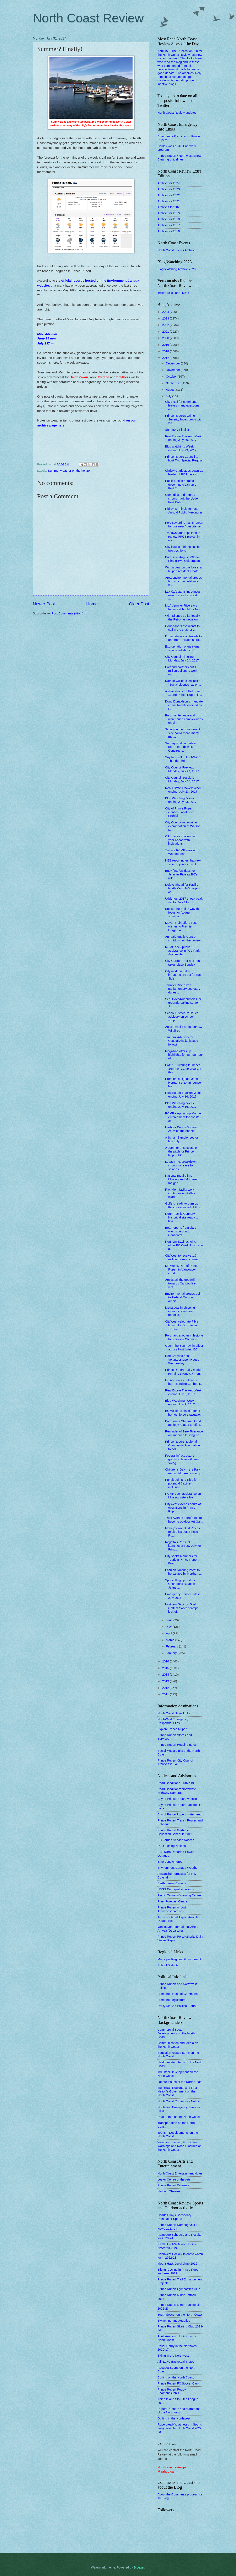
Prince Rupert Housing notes (177, 1744)
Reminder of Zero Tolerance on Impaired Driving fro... (184, 1433)
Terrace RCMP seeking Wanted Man (181, 852)
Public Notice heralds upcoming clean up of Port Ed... (181, 484)
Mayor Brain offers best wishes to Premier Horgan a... (181, 926)
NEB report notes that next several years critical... (183, 862)
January (171, 1653)
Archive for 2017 (168, 225)
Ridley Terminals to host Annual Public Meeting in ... (183, 512)
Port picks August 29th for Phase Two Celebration (182, 559)
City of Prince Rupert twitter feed (179, 1814)
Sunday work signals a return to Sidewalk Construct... (180, 747)
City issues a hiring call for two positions (183, 548)
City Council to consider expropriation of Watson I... (182, 826)
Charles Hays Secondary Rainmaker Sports (174, 2216)
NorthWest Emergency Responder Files (172, 1721)
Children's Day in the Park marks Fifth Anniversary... (184, 1471)
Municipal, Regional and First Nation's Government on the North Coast (177, 2091)
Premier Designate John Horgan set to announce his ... (183, 1082)
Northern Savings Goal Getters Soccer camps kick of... (182, 1608)
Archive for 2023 (168, 189)
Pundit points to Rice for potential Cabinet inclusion (181, 1483)
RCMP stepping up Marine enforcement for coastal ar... (183, 1117)
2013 (166, 1681)
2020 (166, 338)
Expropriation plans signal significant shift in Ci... (182, 648)
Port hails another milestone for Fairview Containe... (184, 1337)
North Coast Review (88, 18)
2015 (166, 1668)
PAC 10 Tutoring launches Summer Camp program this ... (183, 1068)
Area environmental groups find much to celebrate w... (183, 581)
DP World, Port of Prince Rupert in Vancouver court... (181, 1269)
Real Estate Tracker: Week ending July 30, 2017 (183, 438)
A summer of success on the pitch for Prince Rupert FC (181, 1151)
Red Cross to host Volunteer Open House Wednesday (182, 1359)
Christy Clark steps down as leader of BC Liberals (184, 472)
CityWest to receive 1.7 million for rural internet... (183, 1257)
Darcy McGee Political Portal (176, 2006)
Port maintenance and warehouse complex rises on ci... (184, 719)
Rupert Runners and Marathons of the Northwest (178, 2410)
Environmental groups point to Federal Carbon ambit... (183, 1297)
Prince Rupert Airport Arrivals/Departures (171, 1909)
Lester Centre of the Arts (174, 2179)
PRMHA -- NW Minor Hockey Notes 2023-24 (177, 2246)
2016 (166, 1661)
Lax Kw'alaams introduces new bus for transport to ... (183, 595)
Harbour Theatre (168, 2191)
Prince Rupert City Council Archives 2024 (175, 1762)
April (169, 1633)
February (172, 1646)
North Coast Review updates (176, 112)
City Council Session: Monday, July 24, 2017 (182, 779)
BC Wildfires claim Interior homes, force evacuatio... (183, 1412)
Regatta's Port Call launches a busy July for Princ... (183, 1545)
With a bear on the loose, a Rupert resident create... (183, 569)
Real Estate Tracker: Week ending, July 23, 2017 (183, 789)
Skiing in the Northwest (173, 2355)
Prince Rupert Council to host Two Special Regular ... (184, 460)
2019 (166, 344)
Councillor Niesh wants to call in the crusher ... (182, 628)
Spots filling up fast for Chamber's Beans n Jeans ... (180, 1584)
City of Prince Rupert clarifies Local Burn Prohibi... (179, 812)
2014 (166, 1674)
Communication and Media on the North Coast (177, 2044)
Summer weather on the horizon (69, 470)
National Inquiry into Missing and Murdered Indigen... (182, 1179)
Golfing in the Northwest (173, 2418)
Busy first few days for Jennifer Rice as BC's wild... (181, 874)
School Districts (167, 1965)
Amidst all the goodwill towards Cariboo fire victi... (180, 1283)
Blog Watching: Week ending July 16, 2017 (181, 1105)
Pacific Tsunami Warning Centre (179, 1895)
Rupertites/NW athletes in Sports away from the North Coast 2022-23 (180, 2428)
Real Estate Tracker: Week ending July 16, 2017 (183, 1094)
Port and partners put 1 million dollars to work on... (181, 670)
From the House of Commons (177, 1993)
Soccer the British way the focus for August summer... (182, 912)
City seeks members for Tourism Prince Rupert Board (182, 1559)
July (169, 396)
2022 (166, 325)
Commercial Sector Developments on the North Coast (176, 2033)
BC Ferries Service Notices (175, 1840)
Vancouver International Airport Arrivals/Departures (178, 1928)
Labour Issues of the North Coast (179, 2082)
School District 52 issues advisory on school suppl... (181, 1016)
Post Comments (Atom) (67, 613)
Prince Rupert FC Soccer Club (178, 2383)
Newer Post (44, 603)
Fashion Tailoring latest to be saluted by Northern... (183, 1571)
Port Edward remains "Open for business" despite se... (184, 524)
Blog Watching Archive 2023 (176, 269)
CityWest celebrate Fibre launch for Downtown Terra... (182, 1325)
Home (92, 603)
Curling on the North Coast (175, 2377)
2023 (166, 318)
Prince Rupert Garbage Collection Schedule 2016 (174, 1832)
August (171, 389)
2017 (166, 357)
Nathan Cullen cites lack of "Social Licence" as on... (183, 682)
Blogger (139, 2567)
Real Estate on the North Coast (178, 2116)
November (173, 370)
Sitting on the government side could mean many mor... (182, 733)
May (169, 1626)
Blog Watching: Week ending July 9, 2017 (180, 1402)
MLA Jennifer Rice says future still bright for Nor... (183, 607)
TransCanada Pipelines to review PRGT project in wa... (182, 536)
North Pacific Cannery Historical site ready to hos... (181, 1217)
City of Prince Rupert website (177, 1798)
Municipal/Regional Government (179, 1959)
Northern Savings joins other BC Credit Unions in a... (184, 1245)
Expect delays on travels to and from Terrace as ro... (183, 638)
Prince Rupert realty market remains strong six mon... (183, 1371)
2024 (166, 311)
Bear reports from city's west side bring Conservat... (181, 1231)
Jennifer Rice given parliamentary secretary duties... (182, 988)
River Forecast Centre (172, 1901)
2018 (166, 351)
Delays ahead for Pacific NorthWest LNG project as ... (182, 888)
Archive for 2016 (168, 231)
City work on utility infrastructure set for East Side (183, 975)
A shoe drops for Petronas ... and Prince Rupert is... (183, 693)
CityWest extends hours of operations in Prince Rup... (183, 1507)
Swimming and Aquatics (173, 2320)
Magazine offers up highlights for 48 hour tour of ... (184, 1054)
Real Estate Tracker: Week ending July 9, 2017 (183, 1392)
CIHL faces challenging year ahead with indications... (181, 840)
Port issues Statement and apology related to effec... (184, 1423)
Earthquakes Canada (171, 1883)
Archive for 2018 (168, 219)
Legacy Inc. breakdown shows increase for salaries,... (181, 1165)
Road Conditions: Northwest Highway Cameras (176, 1790)
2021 (166, 331)
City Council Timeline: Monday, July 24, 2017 (182, 658)
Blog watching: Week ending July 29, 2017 (181, 448)
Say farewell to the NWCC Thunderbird (183, 759)
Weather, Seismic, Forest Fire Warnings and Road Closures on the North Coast (179, 2146)
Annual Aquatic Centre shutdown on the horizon (183, 938)
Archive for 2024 (168, 183)
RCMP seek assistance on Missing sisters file (183, 1495)
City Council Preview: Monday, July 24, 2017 (182, 769)
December (173, 363)
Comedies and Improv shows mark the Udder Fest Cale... (182, 498)
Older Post (139, 603)
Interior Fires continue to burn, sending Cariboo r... (184, 1382)
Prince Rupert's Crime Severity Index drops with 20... (183, 419)
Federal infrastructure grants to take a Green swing (182, 1459)
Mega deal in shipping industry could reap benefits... (180, 1311)
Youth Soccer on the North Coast (179, 2314)
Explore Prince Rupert (172, 1729)
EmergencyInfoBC (169, 1861)
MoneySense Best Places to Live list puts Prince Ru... (182, 1532)
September (174, 383)
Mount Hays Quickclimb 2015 (177, 2263)
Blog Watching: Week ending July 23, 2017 (181, 800)
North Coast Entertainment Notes (180, 2173)
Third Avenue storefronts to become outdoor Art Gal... (184, 1519)
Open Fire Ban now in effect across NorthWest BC (184, 1347)
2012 (166, 1688)
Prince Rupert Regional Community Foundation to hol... (182, 1445)
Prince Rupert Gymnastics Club (178, 2289)
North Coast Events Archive (176, 250)
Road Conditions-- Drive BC (176, 1783)
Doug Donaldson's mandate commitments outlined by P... (184, 705)
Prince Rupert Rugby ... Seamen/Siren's (173, 2391)
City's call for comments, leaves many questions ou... (182, 405)
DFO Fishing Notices (171, 1845)
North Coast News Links (173, 1713)
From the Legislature (171, 2000)
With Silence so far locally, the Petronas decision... (183, 617)
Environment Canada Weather (178, 1867)
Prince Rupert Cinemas (173, 2185)
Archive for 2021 (168, 201)
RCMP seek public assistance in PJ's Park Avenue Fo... (182, 950)
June (169, 1620)
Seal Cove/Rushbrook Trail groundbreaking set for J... (183, 1002)
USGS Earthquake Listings (175, 1889)
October (171, 376)
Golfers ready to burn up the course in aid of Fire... (184, 1205)
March (170, 1640)
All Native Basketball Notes (175, 2361)
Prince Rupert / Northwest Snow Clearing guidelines (179, 157)
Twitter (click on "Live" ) (173, 293)
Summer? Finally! (177, 429)
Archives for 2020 (169, 207)
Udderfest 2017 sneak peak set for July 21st (184, 900)
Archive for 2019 (168, 213)
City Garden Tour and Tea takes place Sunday (182, 962)
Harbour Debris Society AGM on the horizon (181, 1129)
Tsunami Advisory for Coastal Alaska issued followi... (181, 1041)
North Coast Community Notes (178, 2101)
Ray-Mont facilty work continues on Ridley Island (180, 1193)
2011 (166, 1694)
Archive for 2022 (168, 195)
